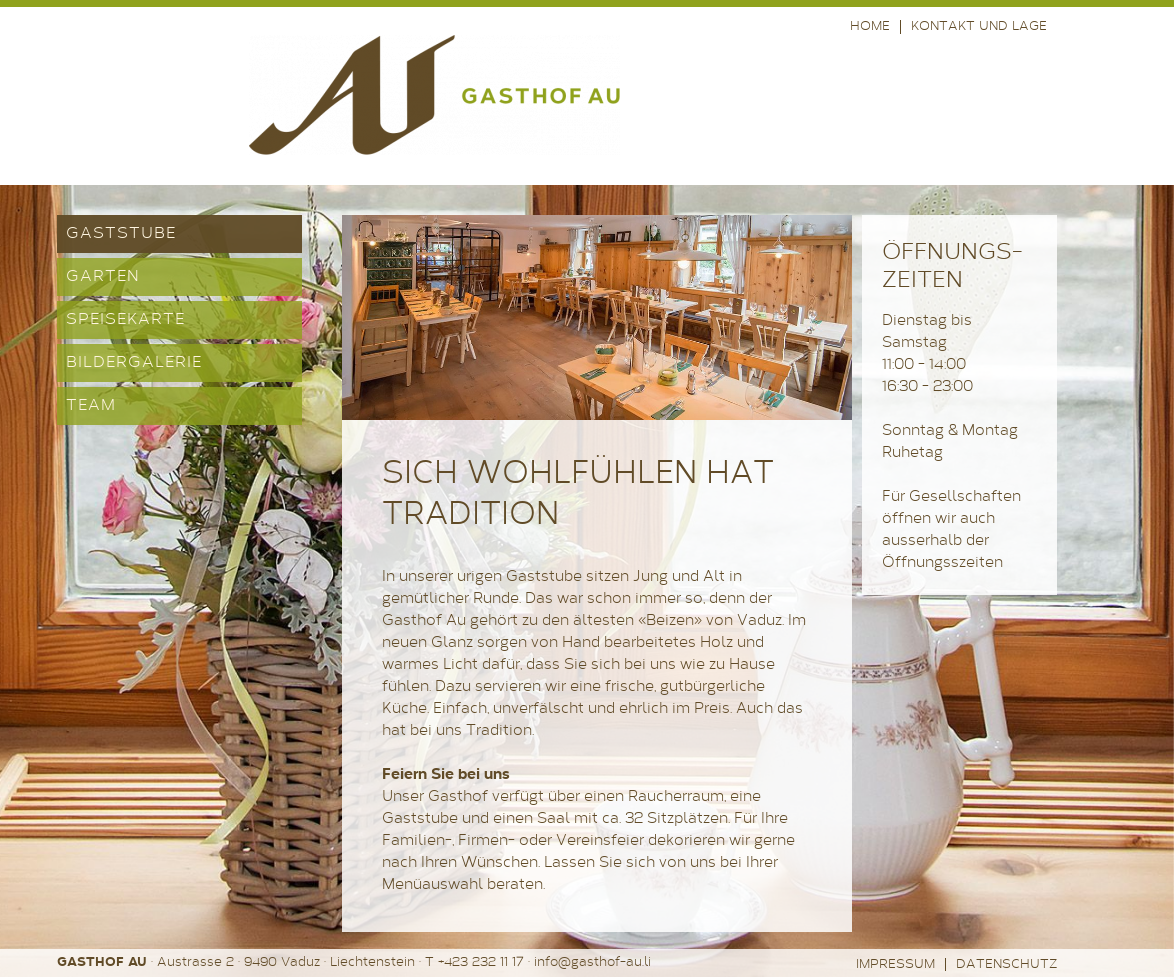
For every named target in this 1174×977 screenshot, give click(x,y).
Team (91, 406)
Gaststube (121, 234)
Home (870, 26)
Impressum (895, 964)
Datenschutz (1006, 964)
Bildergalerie (134, 363)
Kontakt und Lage (979, 26)
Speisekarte (125, 320)
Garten (103, 277)
